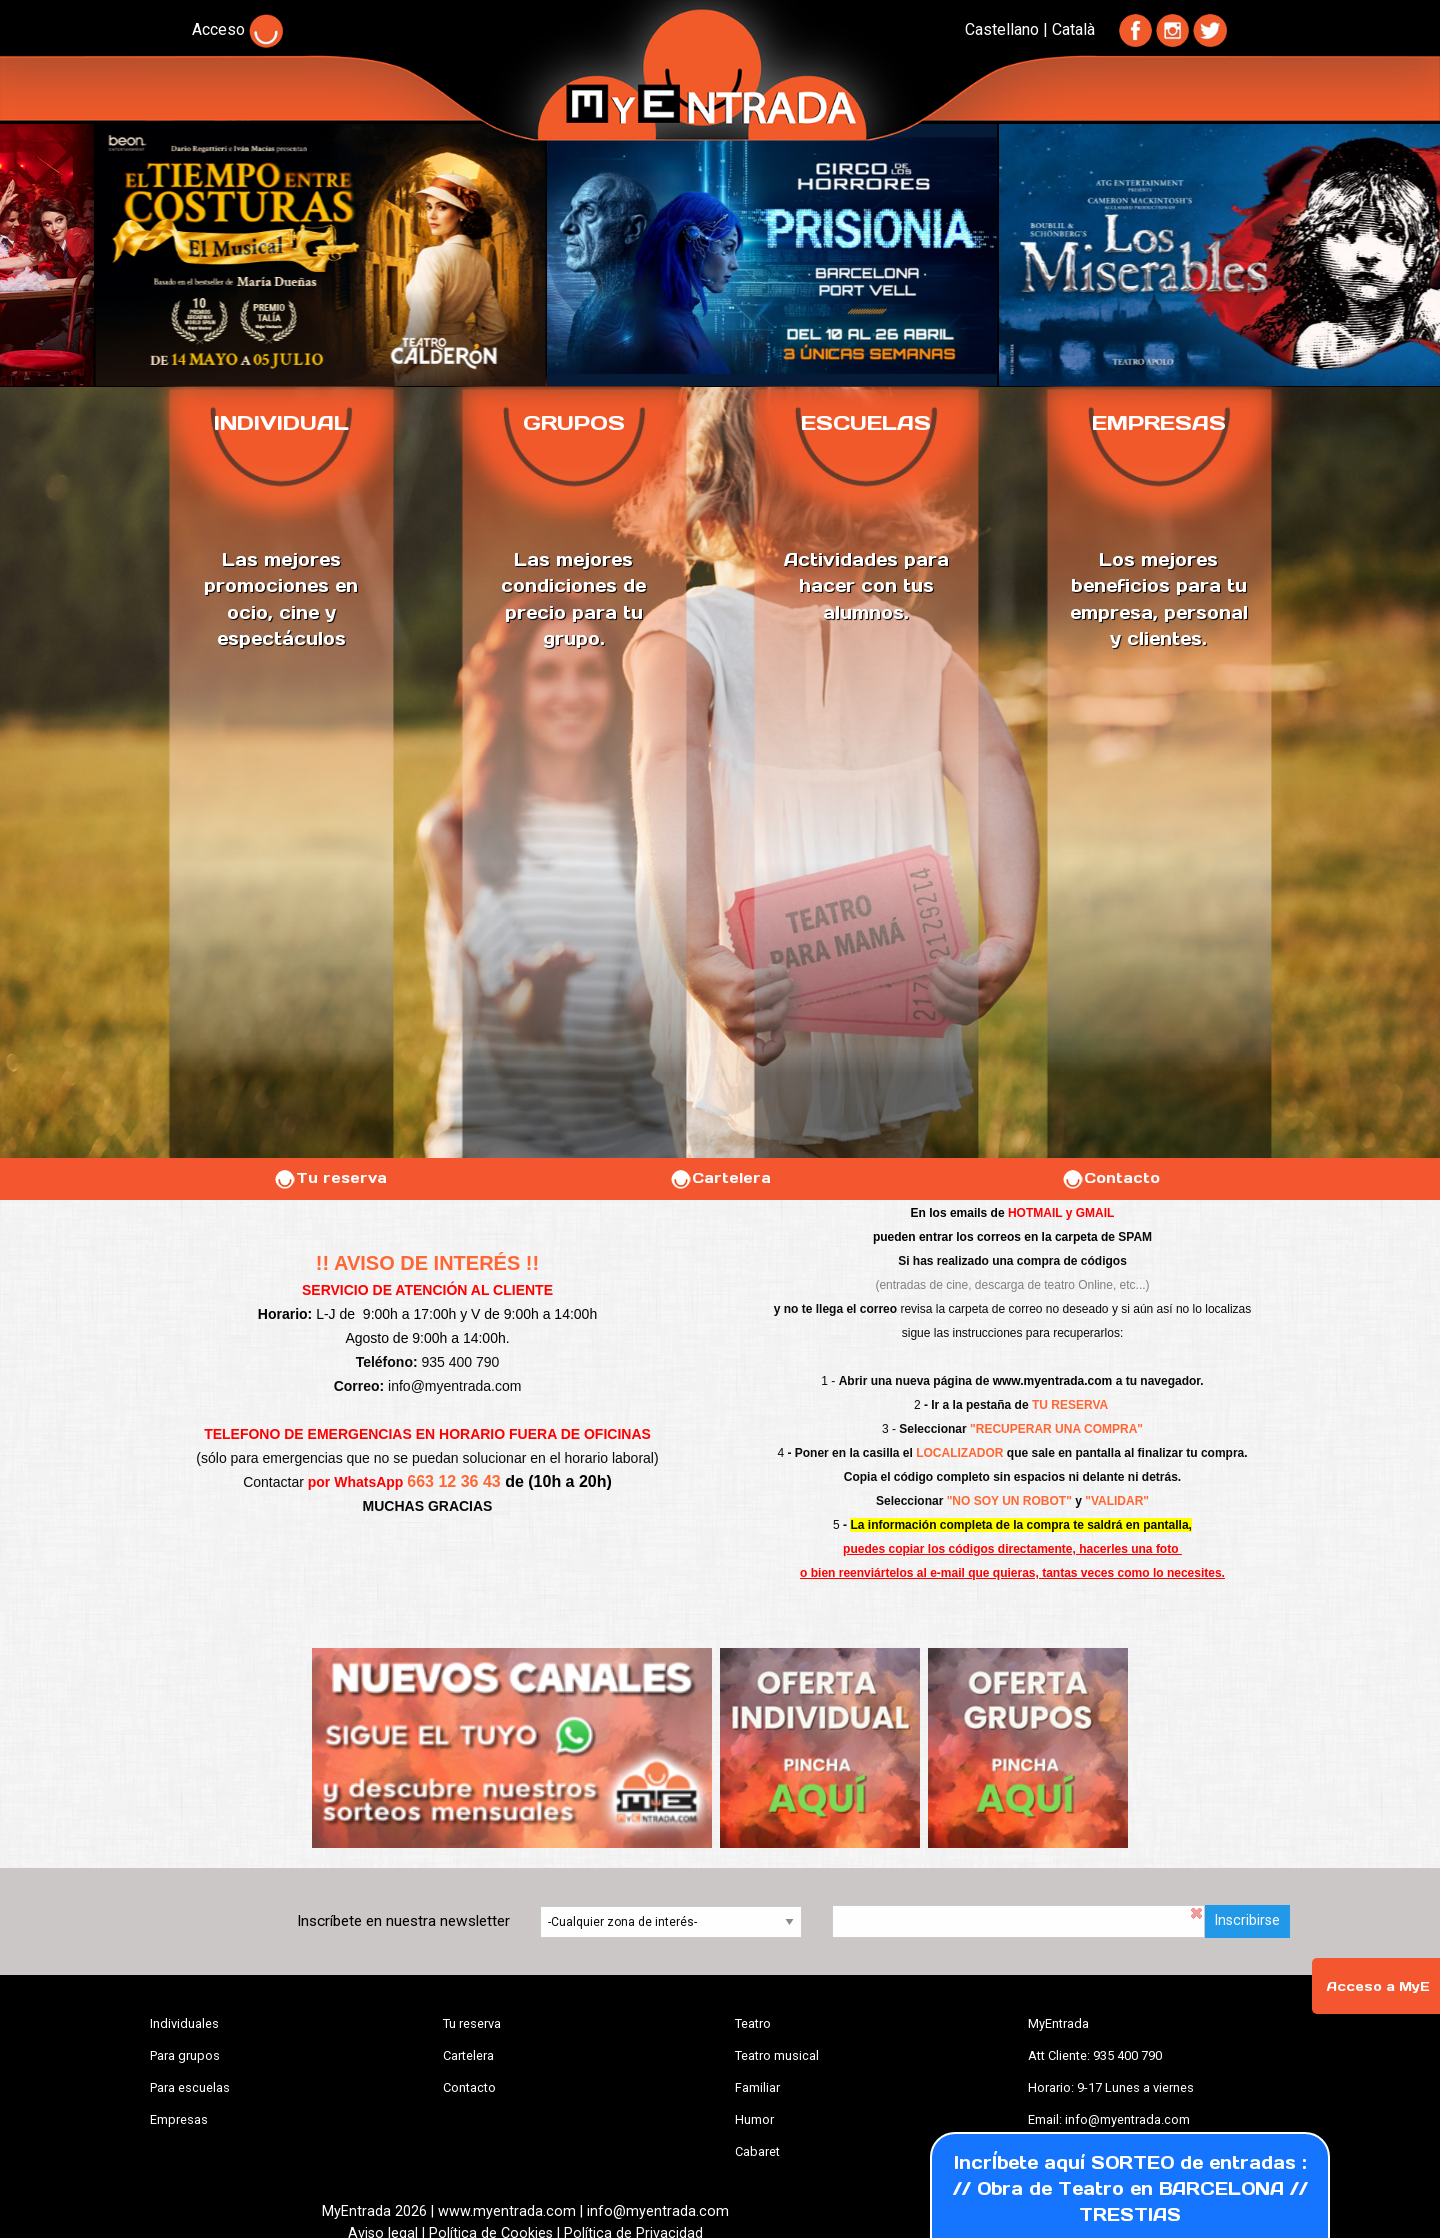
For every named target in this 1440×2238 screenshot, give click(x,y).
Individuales (184, 2023)
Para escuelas (190, 2087)
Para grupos (185, 2055)
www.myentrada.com (1053, 1381)
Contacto (1110, 1178)
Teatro (753, 2023)
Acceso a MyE (1378, 1986)
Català (1073, 29)
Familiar (757, 2087)
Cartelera (720, 1178)
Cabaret (757, 2151)
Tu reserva (330, 1178)
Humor (754, 2119)
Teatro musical (777, 2055)
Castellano (1002, 29)
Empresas (179, 2119)
